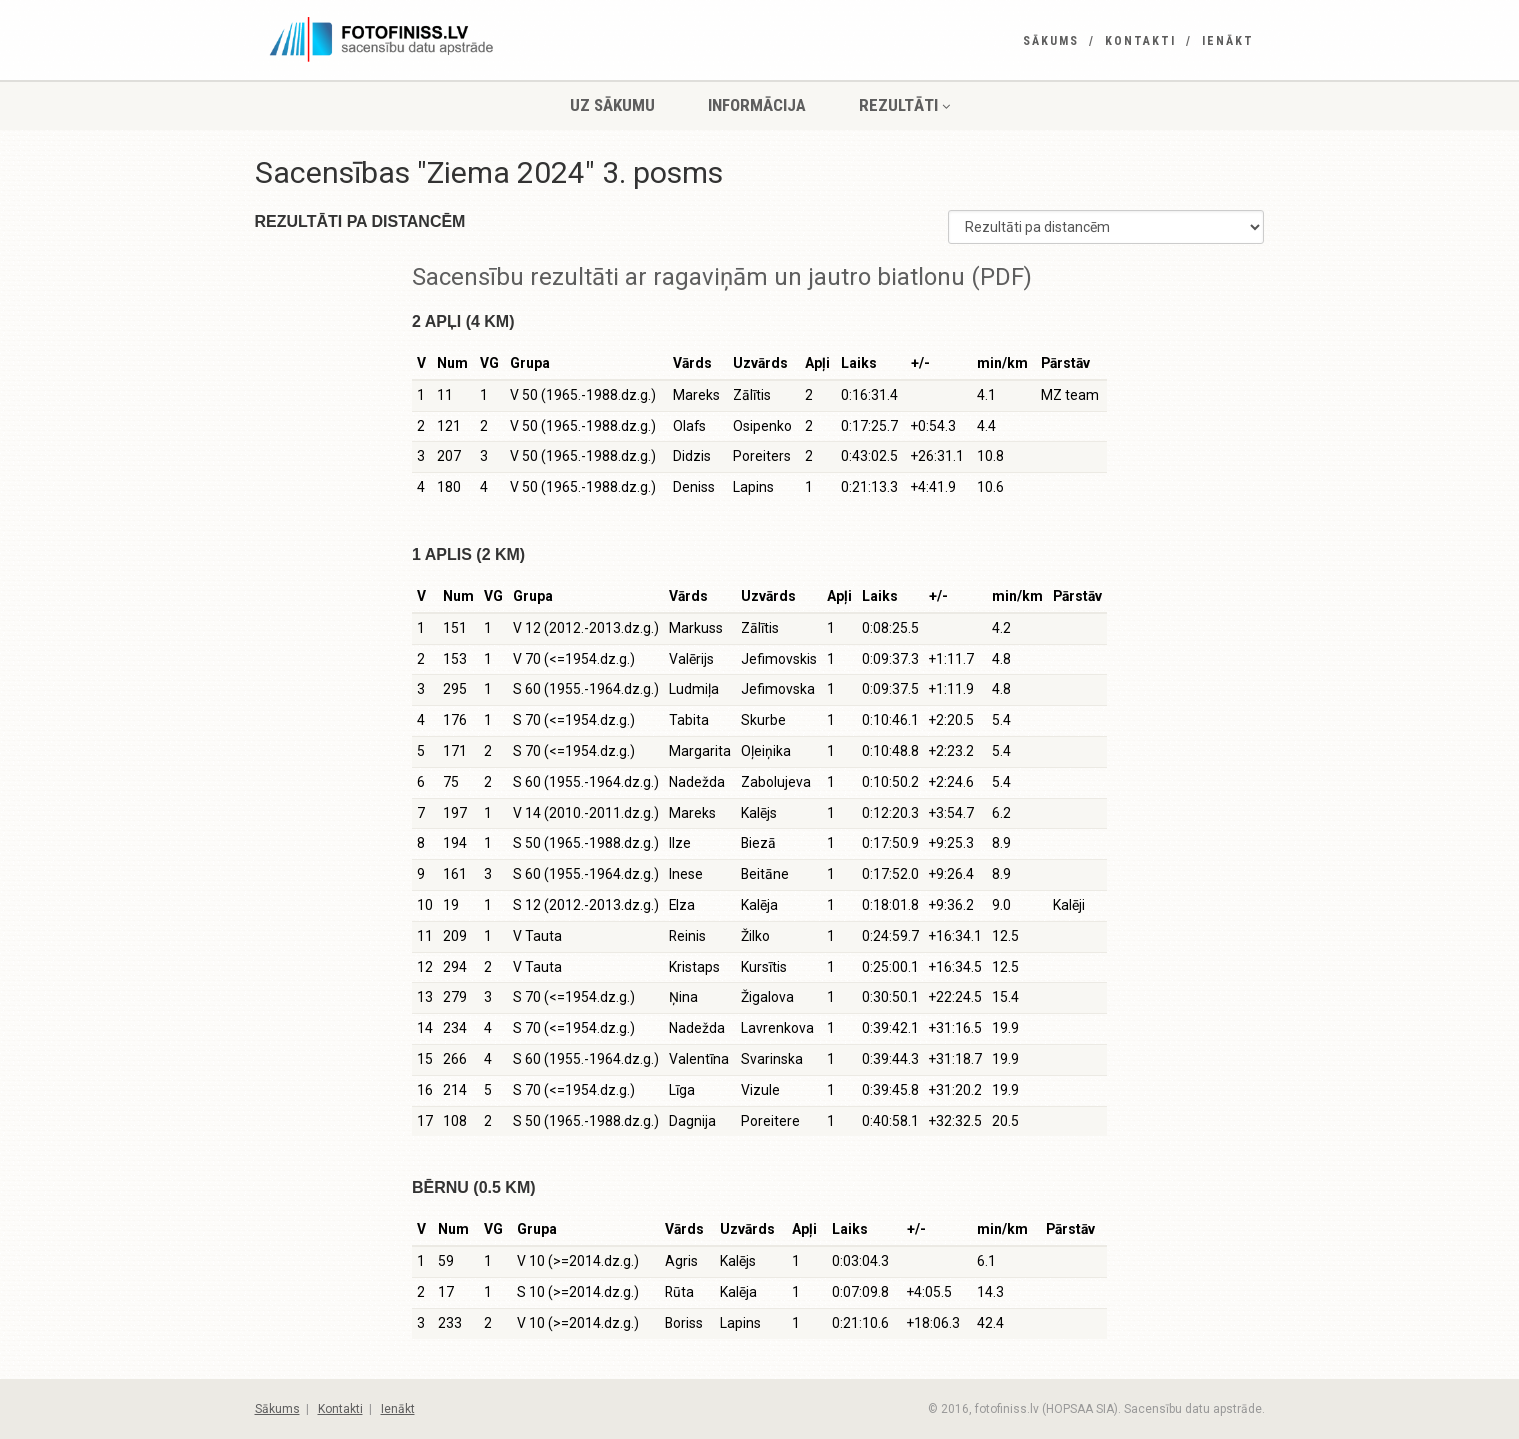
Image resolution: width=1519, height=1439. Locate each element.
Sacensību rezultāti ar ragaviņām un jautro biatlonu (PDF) (722, 277)
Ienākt (1228, 41)
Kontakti (1140, 41)
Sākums (1051, 41)
